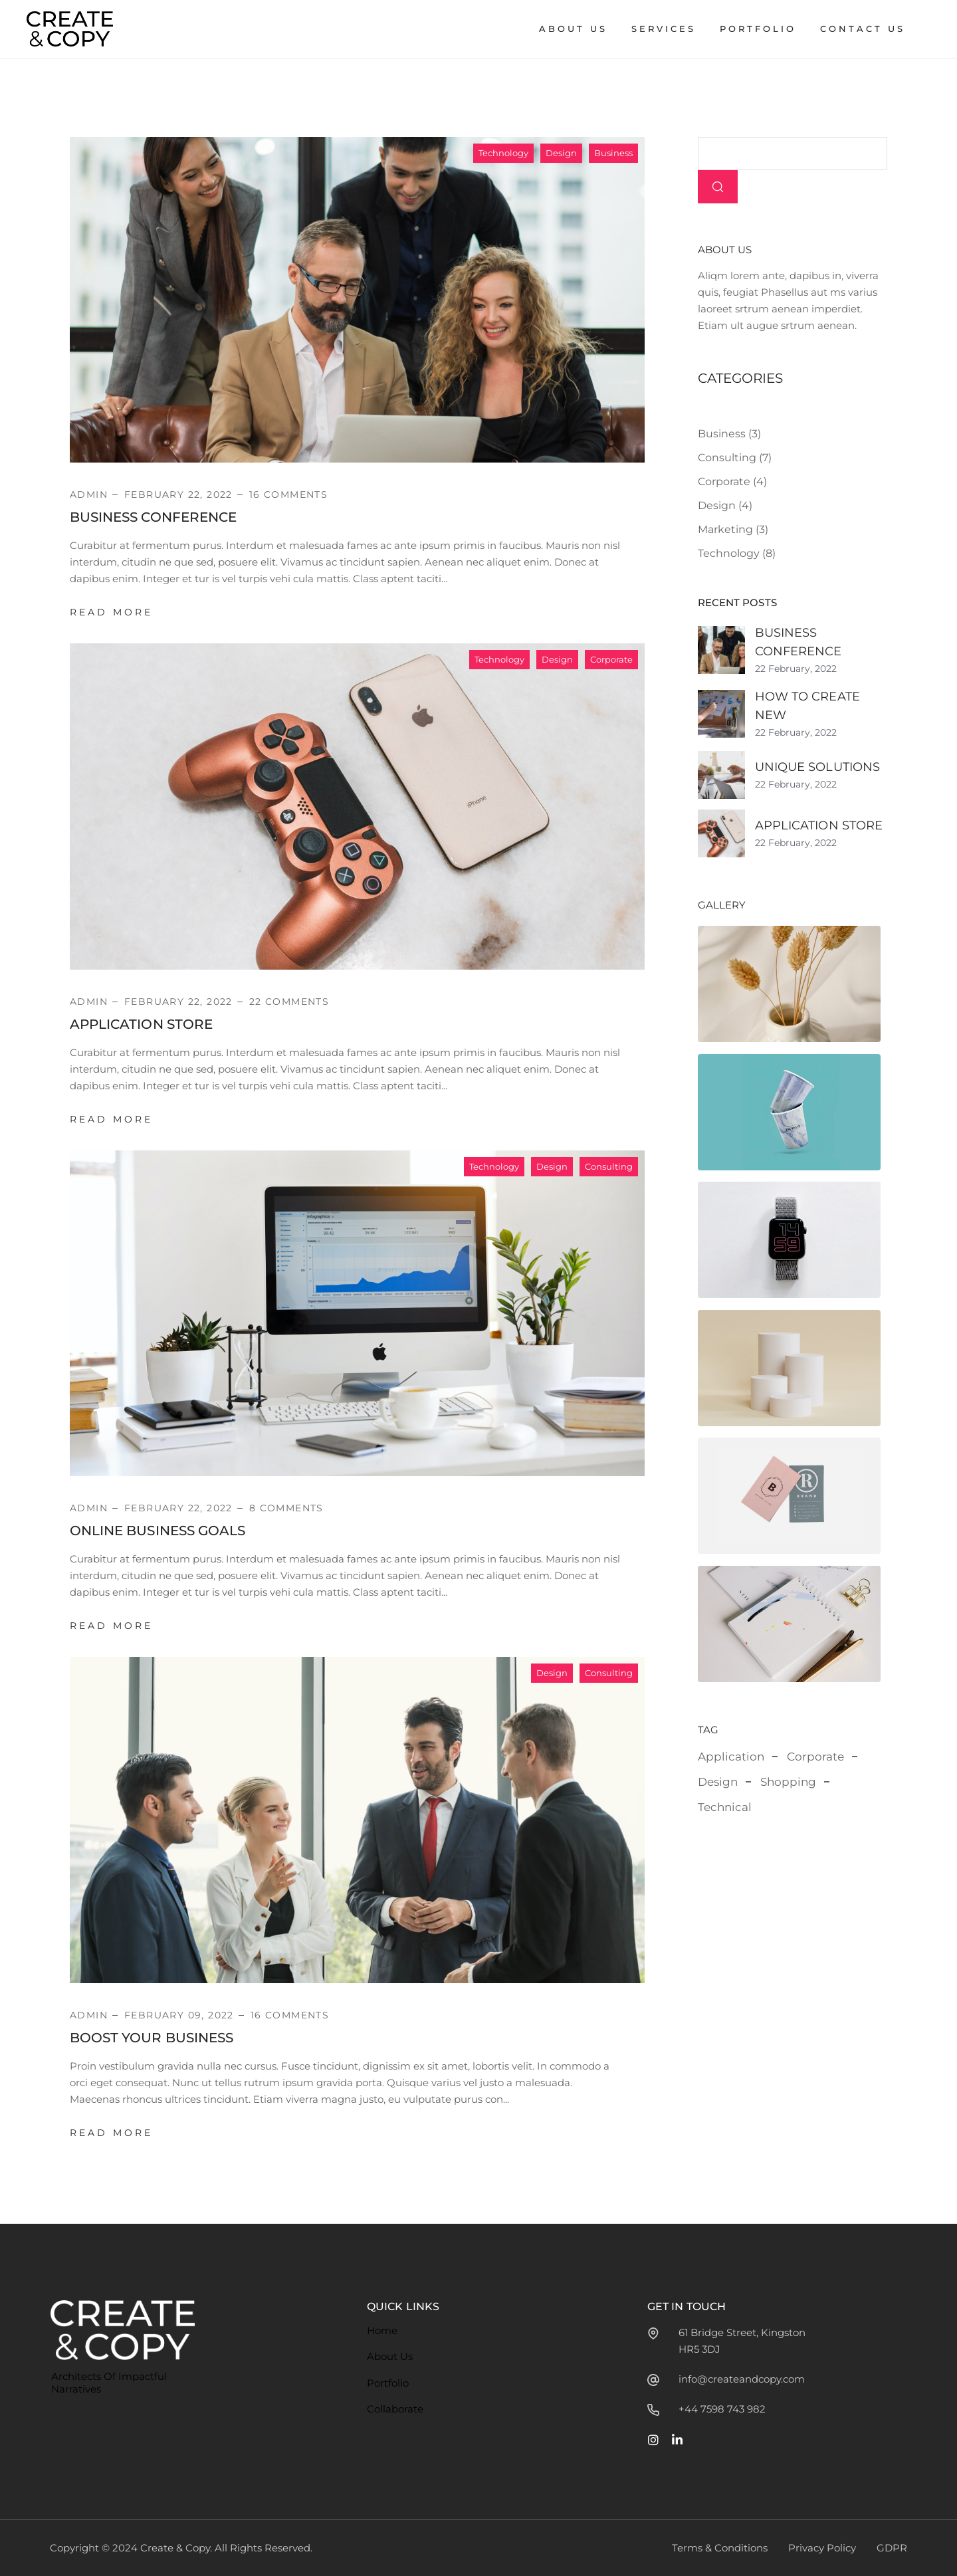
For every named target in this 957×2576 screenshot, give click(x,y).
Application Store (141, 1024)
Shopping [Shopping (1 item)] (788, 1781)
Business (613, 153)
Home (382, 2330)
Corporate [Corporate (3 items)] (815, 1756)
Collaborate (395, 2409)
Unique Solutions (817, 767)
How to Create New (807, 705)
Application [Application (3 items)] (731, 1756)
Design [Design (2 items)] (718, 1781)
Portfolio (388, 2383)
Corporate (611, 659)
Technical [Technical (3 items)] (725, 1807)
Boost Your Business (151, 2038)
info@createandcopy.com (742, 2379)
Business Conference (153, 517)
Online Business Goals (157, 1531)
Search (718, 186)
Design (561, 153)
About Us (390, 2356)
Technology (503, 153)
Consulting (609, 1166)
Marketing (725, 529)
